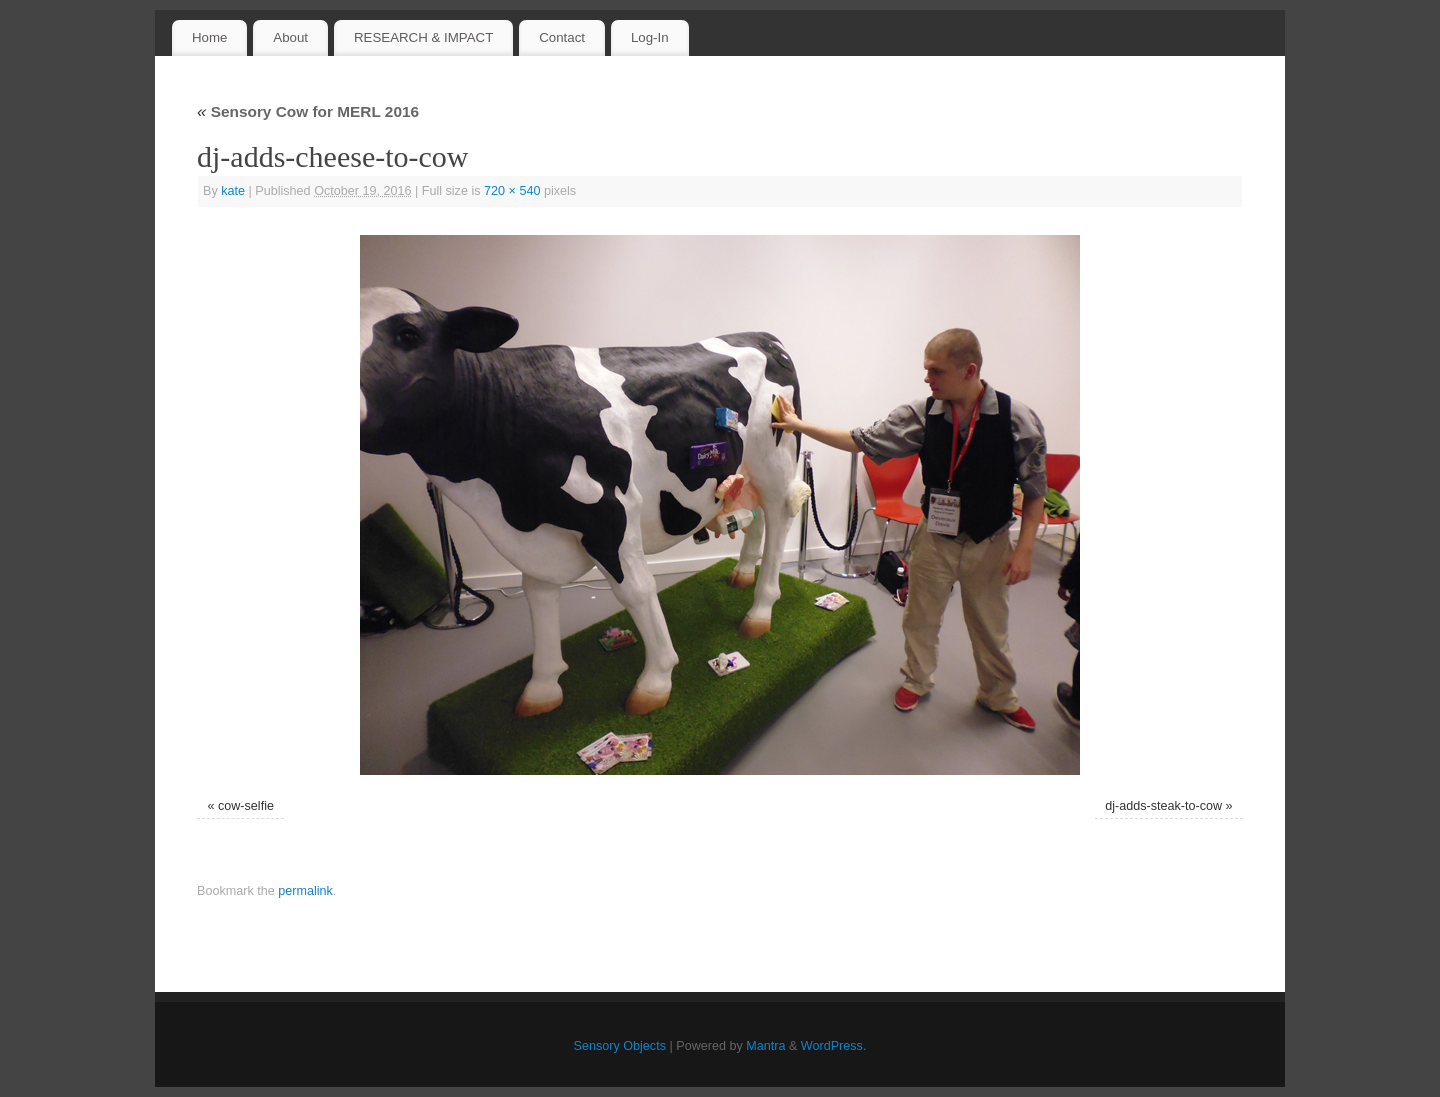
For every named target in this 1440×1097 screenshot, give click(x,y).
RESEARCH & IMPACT (423, 37)
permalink (305, 891)
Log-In (650, 37)
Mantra (765, 1046)
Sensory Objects (620, 1046)
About (290, 37)
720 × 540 (512, 191)
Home (209, 37)
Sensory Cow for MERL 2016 (308, 111)
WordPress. (834, 1046)
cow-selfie (246, 806)
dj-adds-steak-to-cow (1163, 806)
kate (233, 191)
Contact (562, 37)
